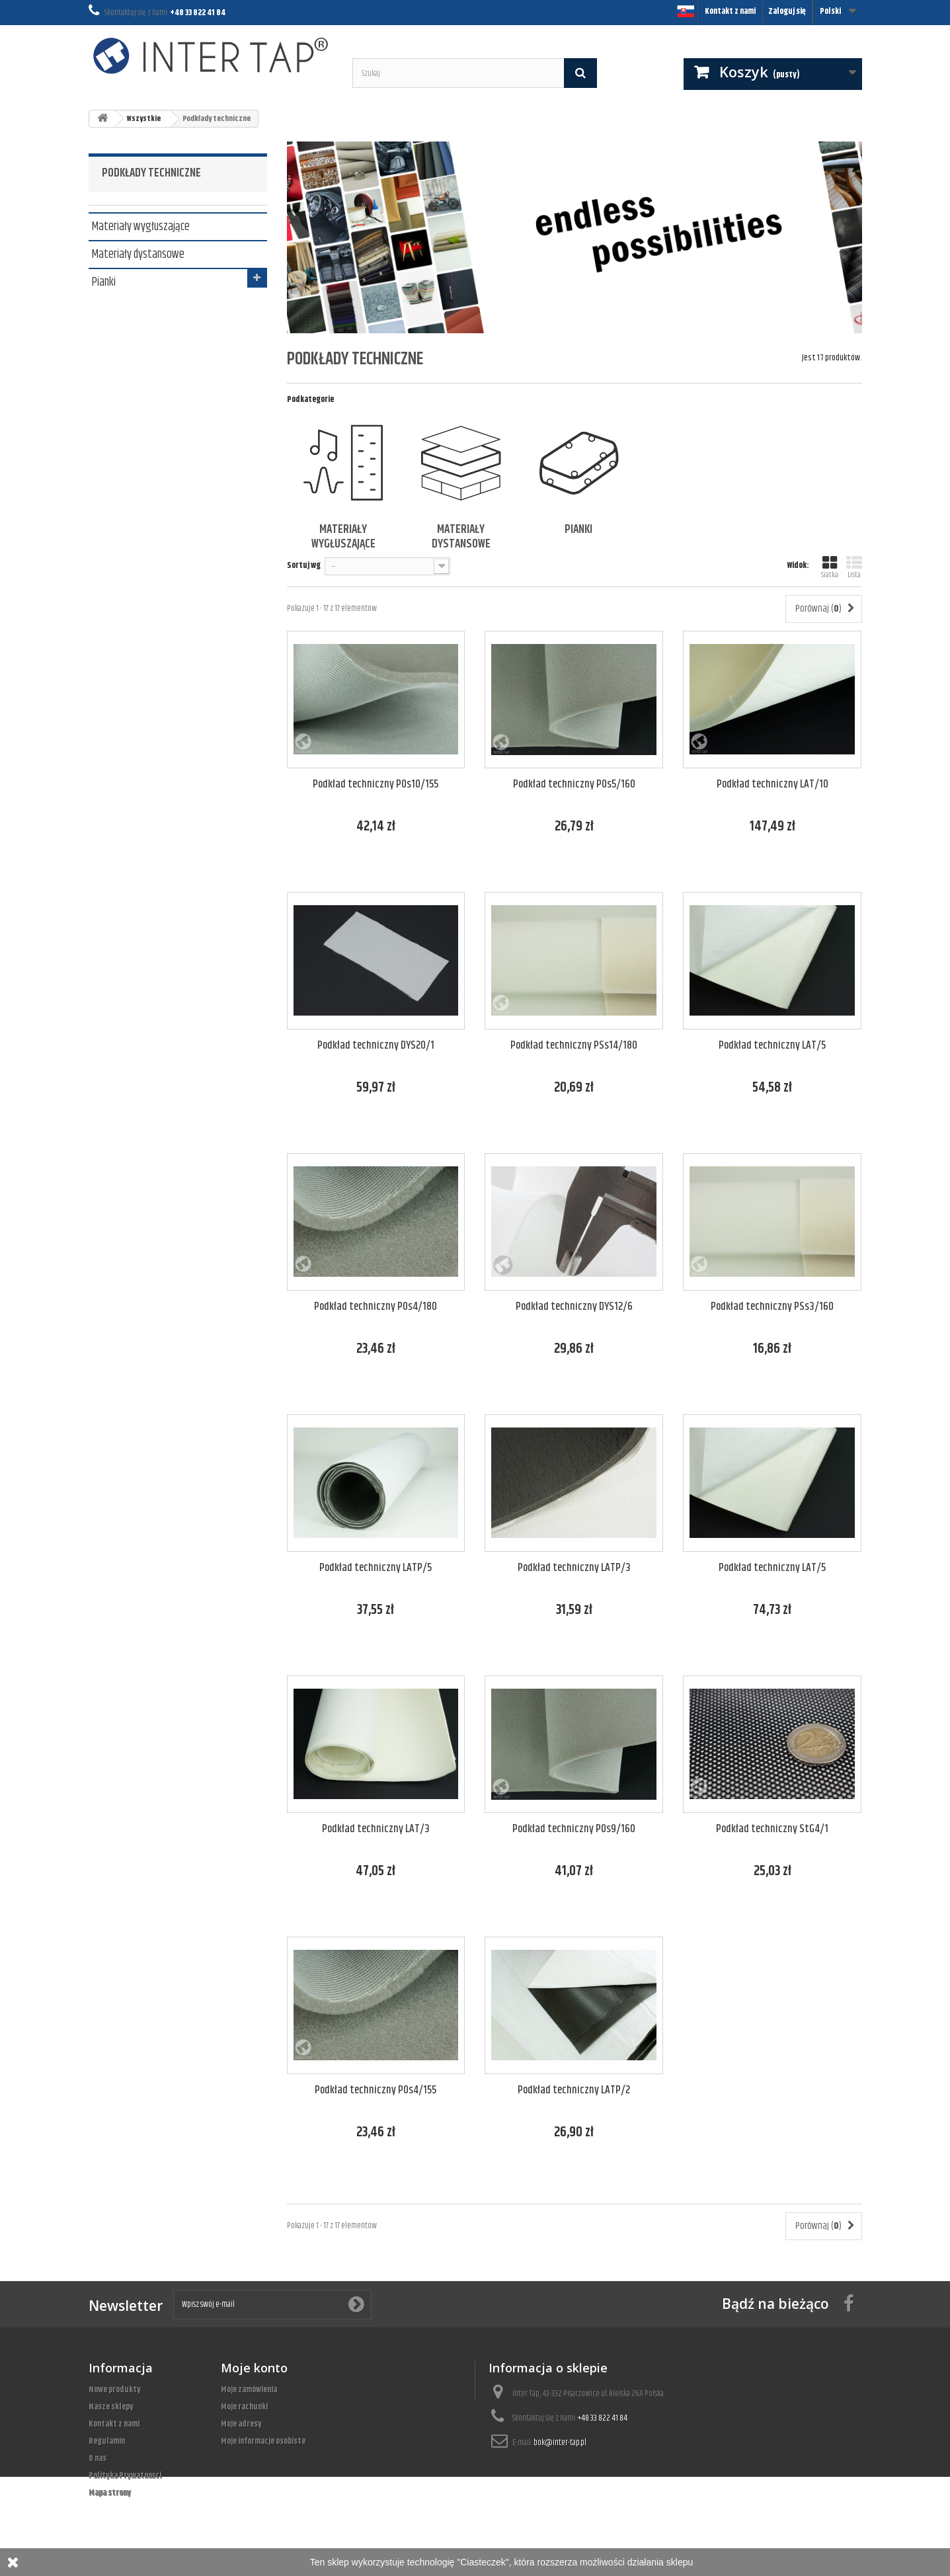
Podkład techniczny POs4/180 (375, 1306)
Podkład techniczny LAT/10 (772, 784)
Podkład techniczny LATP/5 (375, 1568)
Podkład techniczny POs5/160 (574, 784)
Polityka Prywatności (125, 2475)
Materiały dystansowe (138, 253)
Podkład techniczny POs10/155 (375, 784)
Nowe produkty (115, 2389)
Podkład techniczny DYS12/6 (574, 1306)
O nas (97, 2458)
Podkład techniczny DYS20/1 (375, 1045)
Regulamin (107, 2441)
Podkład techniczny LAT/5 (772, 1045)
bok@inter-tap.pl (560, 2442)
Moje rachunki (244, 2406)
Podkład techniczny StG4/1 (772, 1829)
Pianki (104, 281)
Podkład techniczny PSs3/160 (772, 1306)
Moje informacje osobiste (263, 2441)
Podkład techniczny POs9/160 (573, 1829)
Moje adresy (241, 2424)
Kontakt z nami (730, 11)
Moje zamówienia (249, 2389)
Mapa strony (110, 2492)
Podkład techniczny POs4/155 (375, 2090)
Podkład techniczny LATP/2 (574, 2090)
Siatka (829, 568)
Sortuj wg (304, 565)
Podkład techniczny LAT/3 (376, 1829)
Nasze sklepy (111, 2406)
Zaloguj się (787, 11)
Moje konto (254, 2368)
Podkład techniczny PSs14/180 (573, 1045)
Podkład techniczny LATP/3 (574, 1568)
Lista (854, 568)
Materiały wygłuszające (141, 225)
